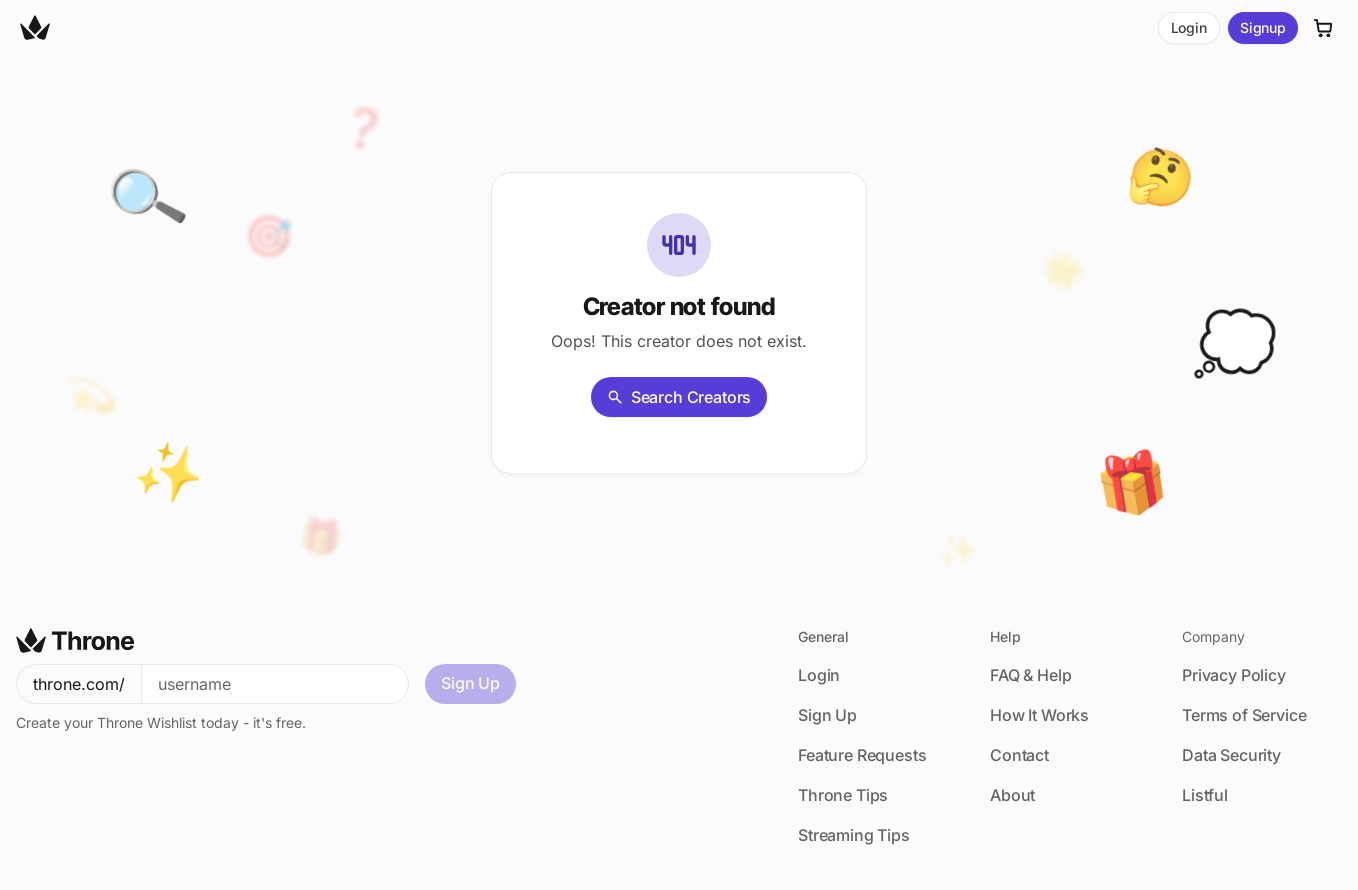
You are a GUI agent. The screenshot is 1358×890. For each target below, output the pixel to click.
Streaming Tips (854, 835)
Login (1189, 27)
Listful (1205, 795)
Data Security (1231, 755)
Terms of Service (1244, 715)
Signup (1263, 27)
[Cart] (1324, 28)
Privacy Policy (1234, 675)
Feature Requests (862, 755)
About (1012, 795)
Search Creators (679, 397)
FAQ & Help (1030, 675)
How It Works (1039, 715)
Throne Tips (843, 795)
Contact (1019, 755)
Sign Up (470, 683)
